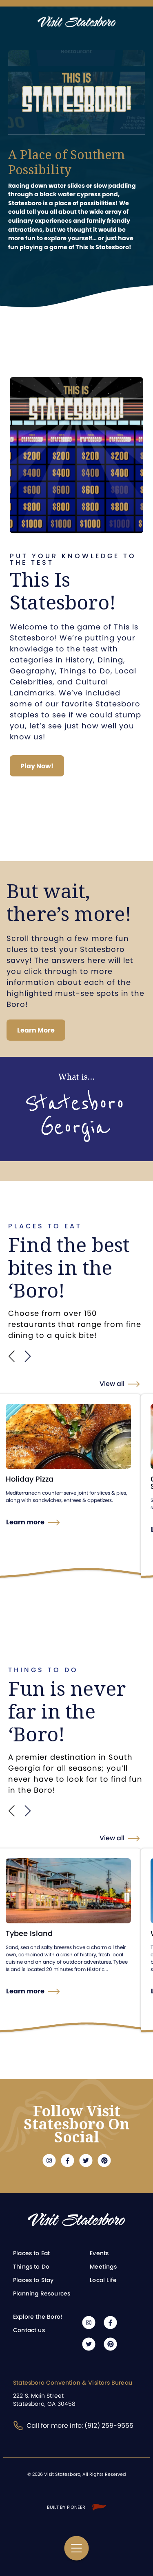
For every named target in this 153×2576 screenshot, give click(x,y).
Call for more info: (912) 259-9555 (73, 2425)
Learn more (25, 1522)
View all (112, 1383)
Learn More (36, 1030)
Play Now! (36, 766)
